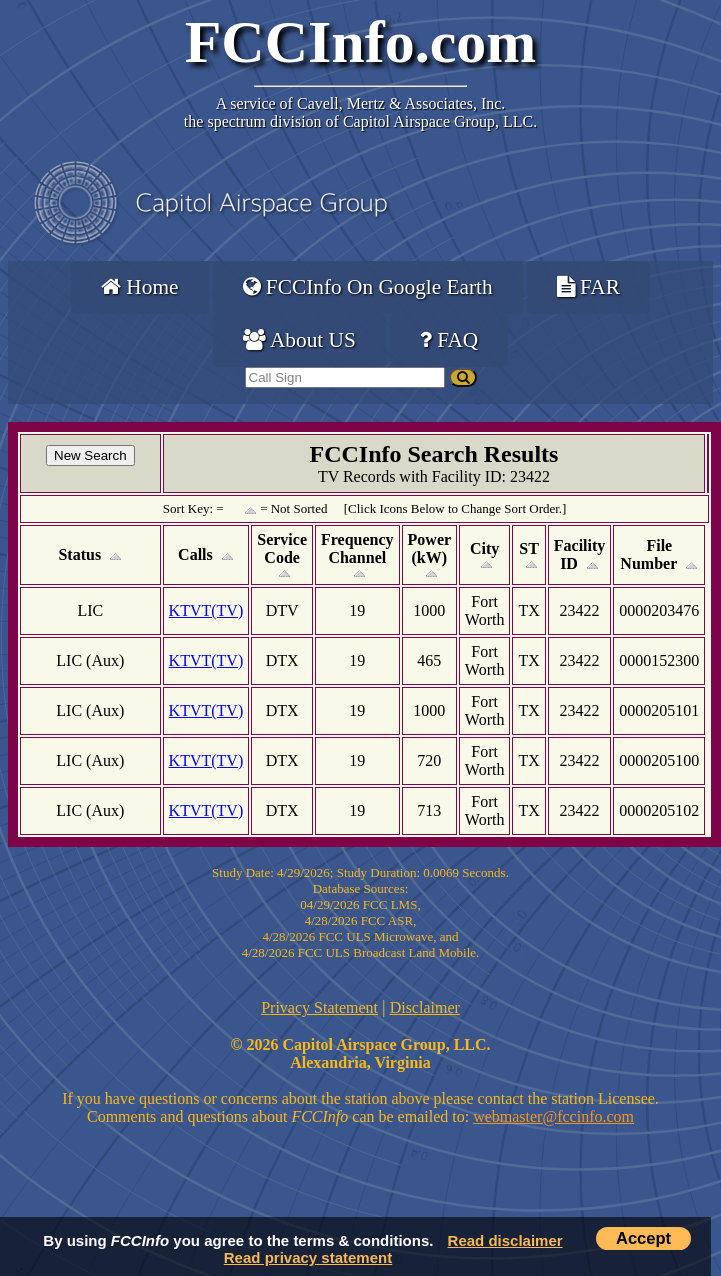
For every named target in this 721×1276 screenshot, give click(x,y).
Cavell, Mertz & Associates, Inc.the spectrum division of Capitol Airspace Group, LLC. (360, 112)
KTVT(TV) (206, 610)
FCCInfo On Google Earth (368, 287)
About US (299, 340)
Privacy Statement (319, 1007)
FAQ (449, 340)
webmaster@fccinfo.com (553, 1116)
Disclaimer (425, 1007)
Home (139, 287)
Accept (643, 1238)
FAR (588, 287)
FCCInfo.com (361, 42)
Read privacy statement (308, 1257)
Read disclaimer (505, 1240)
